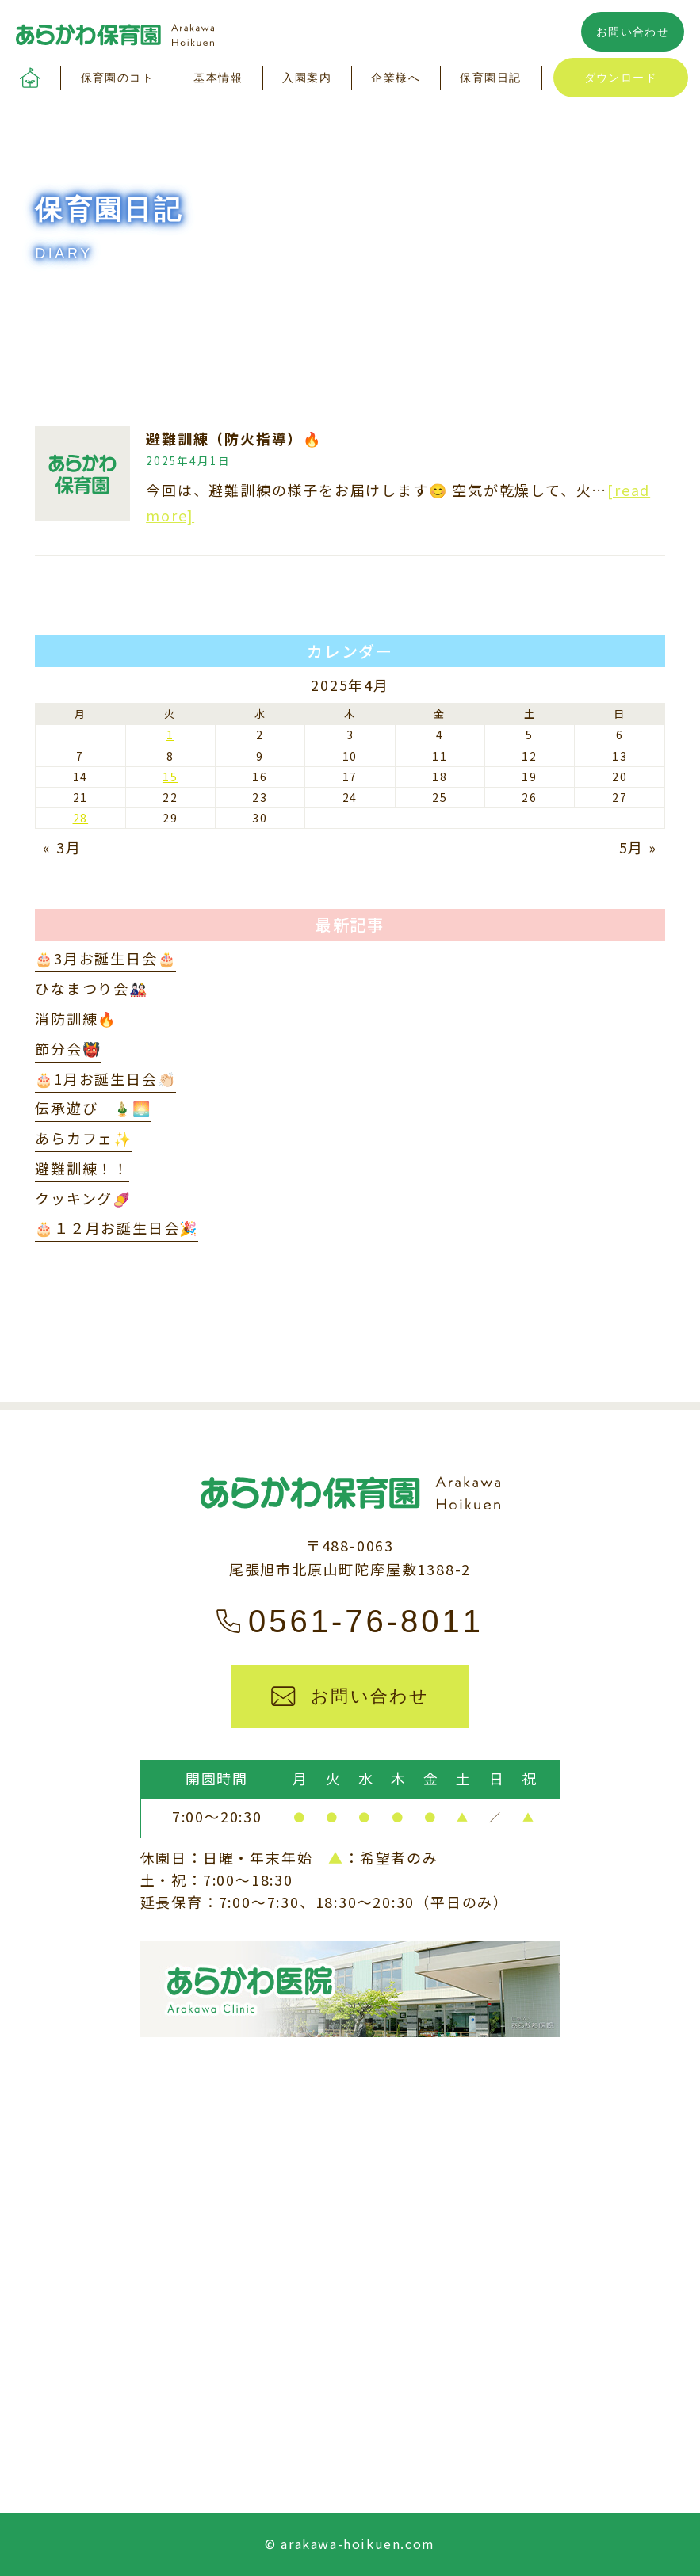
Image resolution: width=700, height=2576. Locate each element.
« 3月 (62, 847)
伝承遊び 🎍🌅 (93, 1107)
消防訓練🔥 (76, 1018)
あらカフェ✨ (83, 1138)
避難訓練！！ (82, 1168)
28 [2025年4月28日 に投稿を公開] (81, 818)
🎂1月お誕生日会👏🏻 (105, 1078)
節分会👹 (68, 1048)
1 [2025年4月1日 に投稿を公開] (170, 734)
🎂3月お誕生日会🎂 (105, 958)
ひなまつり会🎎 (91, 988)
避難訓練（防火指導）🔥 (234, 438)
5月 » (638, 847)
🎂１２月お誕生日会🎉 (116, 1227)
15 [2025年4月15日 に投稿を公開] (170, 776)
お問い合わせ (632, 31)
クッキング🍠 (83, 1198)
